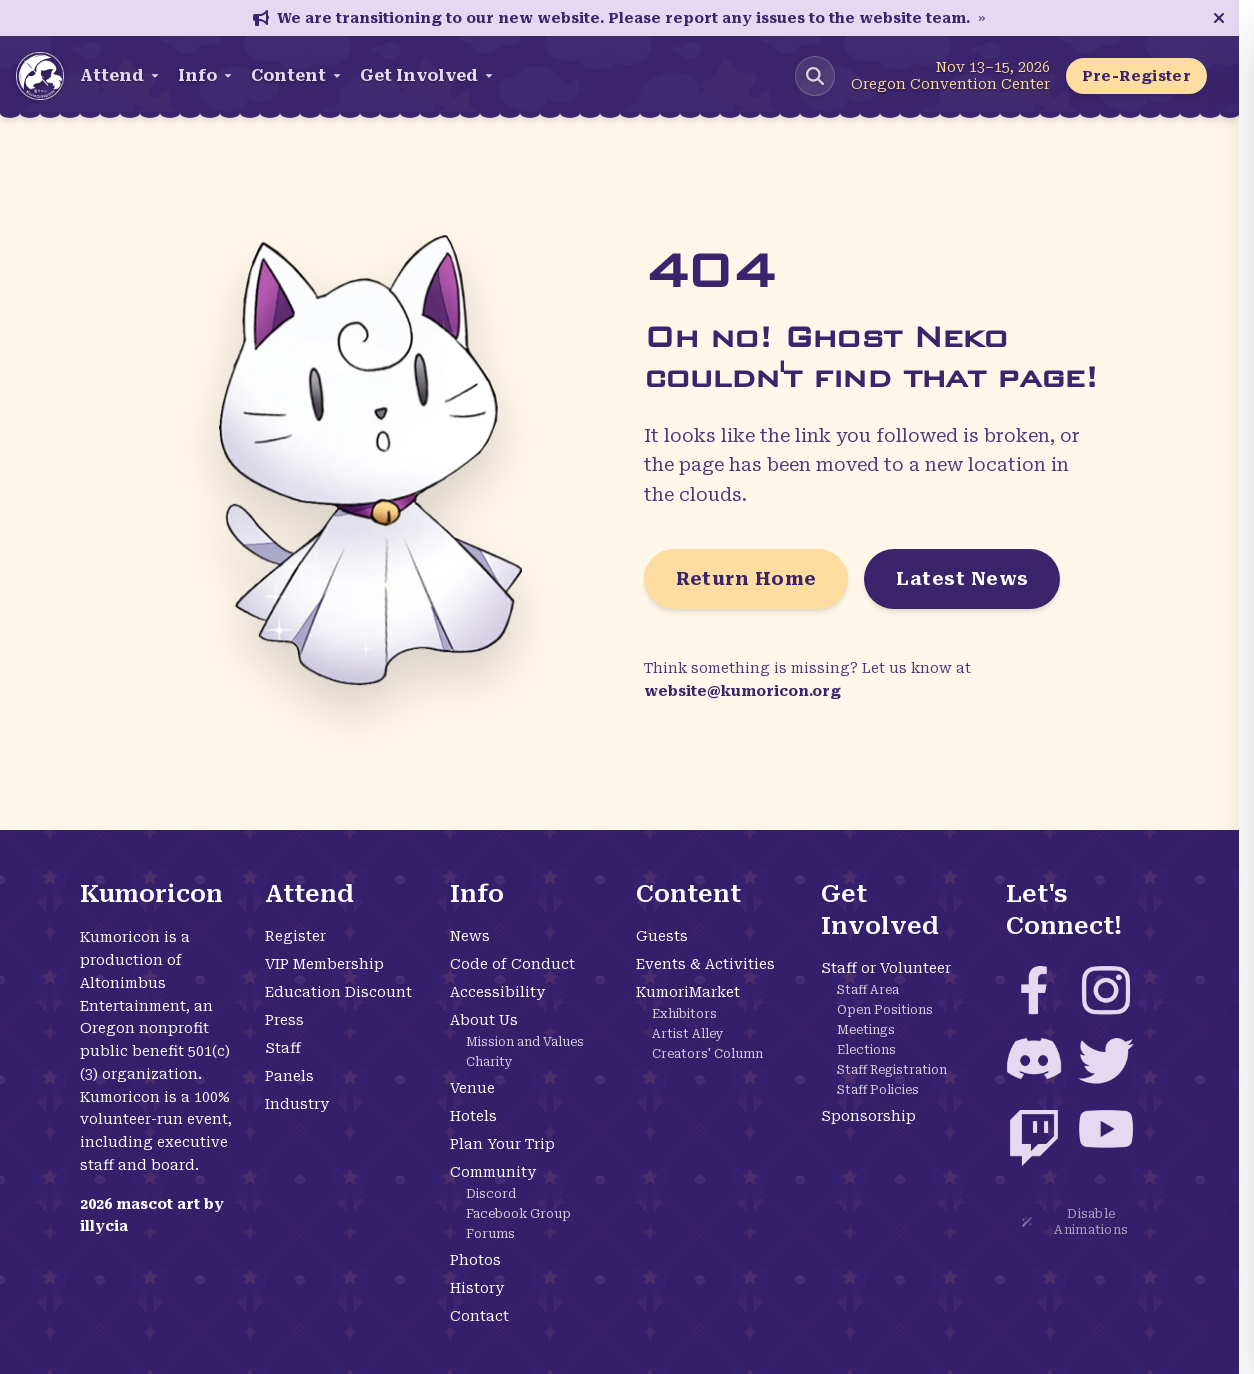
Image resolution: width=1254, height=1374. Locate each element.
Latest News (962, 578)
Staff (283, 1048)
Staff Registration (892, 1070)
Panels (289, 1076)
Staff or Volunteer (886, 968)
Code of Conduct (512, 964)
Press (284, 1020)
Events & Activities (705, 964)
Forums (490, 1234)
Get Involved (428, 75)
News (470, 936)
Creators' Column (707, 1054)
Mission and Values (525, 1042)
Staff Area (868, 990)
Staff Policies (878, 1090)
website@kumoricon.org (742, 691)
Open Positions (885, 1010)
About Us (484, 1020)
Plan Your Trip (502, 1144)
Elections (866, 1050)
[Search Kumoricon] (815, 76)
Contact (479, 1316)
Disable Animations (1075, 1222)
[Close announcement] (1219, 18)
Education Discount (338, 992)
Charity (489, 1062)
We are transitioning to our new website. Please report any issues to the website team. (619, 18)
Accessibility (497, 992)
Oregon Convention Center (950, 84)
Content (297, 75)
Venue (472, 1088)
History (477, 1288)
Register (295, 936)
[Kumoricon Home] (40, 76)
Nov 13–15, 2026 (993, 67)
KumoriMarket (688, 992)
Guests (662, 936)
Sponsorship (868, 1116)
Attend (121, 75)
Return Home (746, 578)
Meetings (866, 1030)
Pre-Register (1136, 76)
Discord (491, 1194)
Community (493, 1172)
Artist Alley (688, 1034)
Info (206, 75)
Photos (475, 1260)
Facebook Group (518, 1214)
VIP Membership (324, 964)
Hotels (473, 1116)
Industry (297, 1104)
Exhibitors (684, 1014)
